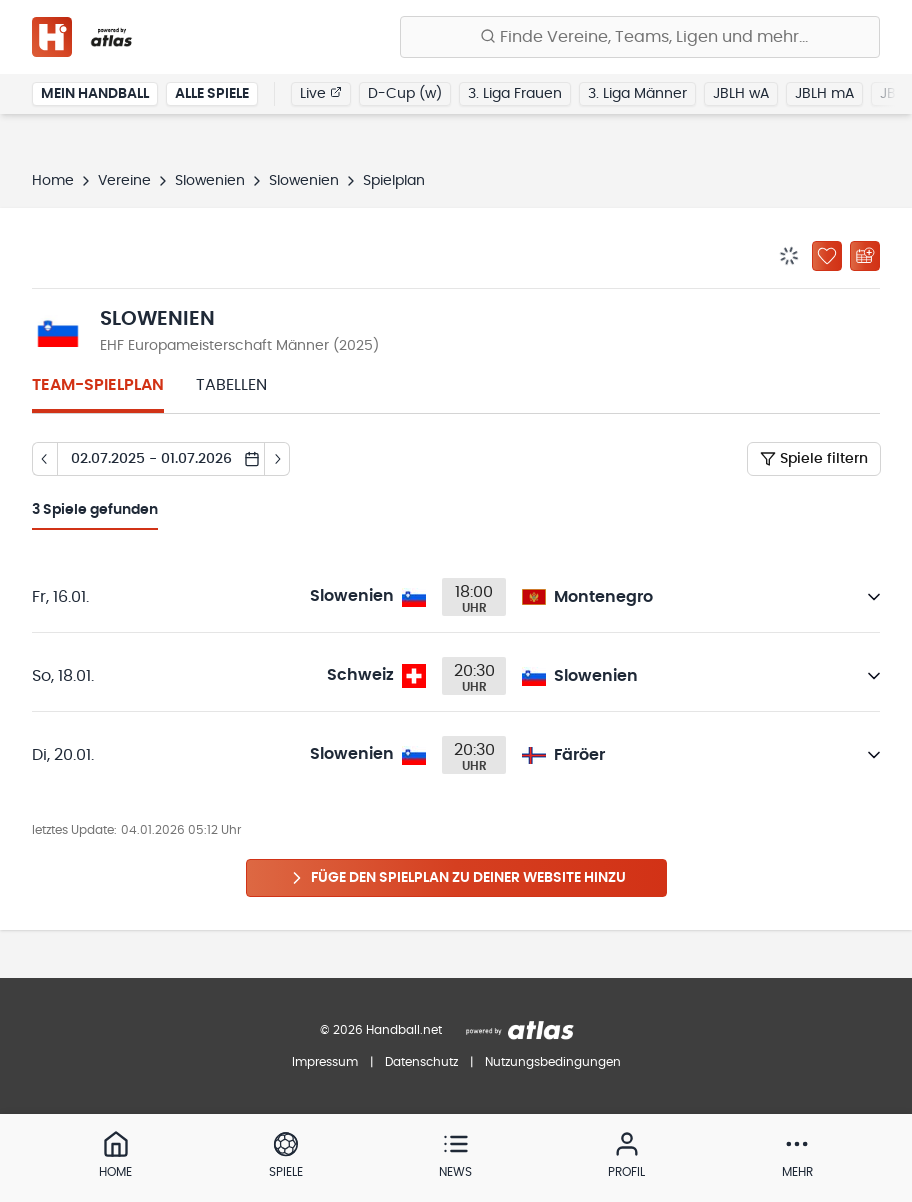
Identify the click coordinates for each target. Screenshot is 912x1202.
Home (53, 181)
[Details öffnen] (874, 597)
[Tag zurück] (44, 459)
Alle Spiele (212, 94)
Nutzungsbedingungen (553, 1062)
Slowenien (210, 181)
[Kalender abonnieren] (865, 256)
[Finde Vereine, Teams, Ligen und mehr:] (640, 37)
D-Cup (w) (405, 94)
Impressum (325, 1062)
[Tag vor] (277, 459)
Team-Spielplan (98, 385)
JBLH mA (824, 94)
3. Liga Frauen (515, 94)
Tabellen (231, 385)
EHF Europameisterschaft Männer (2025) (239, 346)
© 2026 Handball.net (381, 1030)
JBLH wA (741, 94)
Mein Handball (95, 94)
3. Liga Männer (637, 94)
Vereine (124, 181)
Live (321, 93)
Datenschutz (421, 1062)
